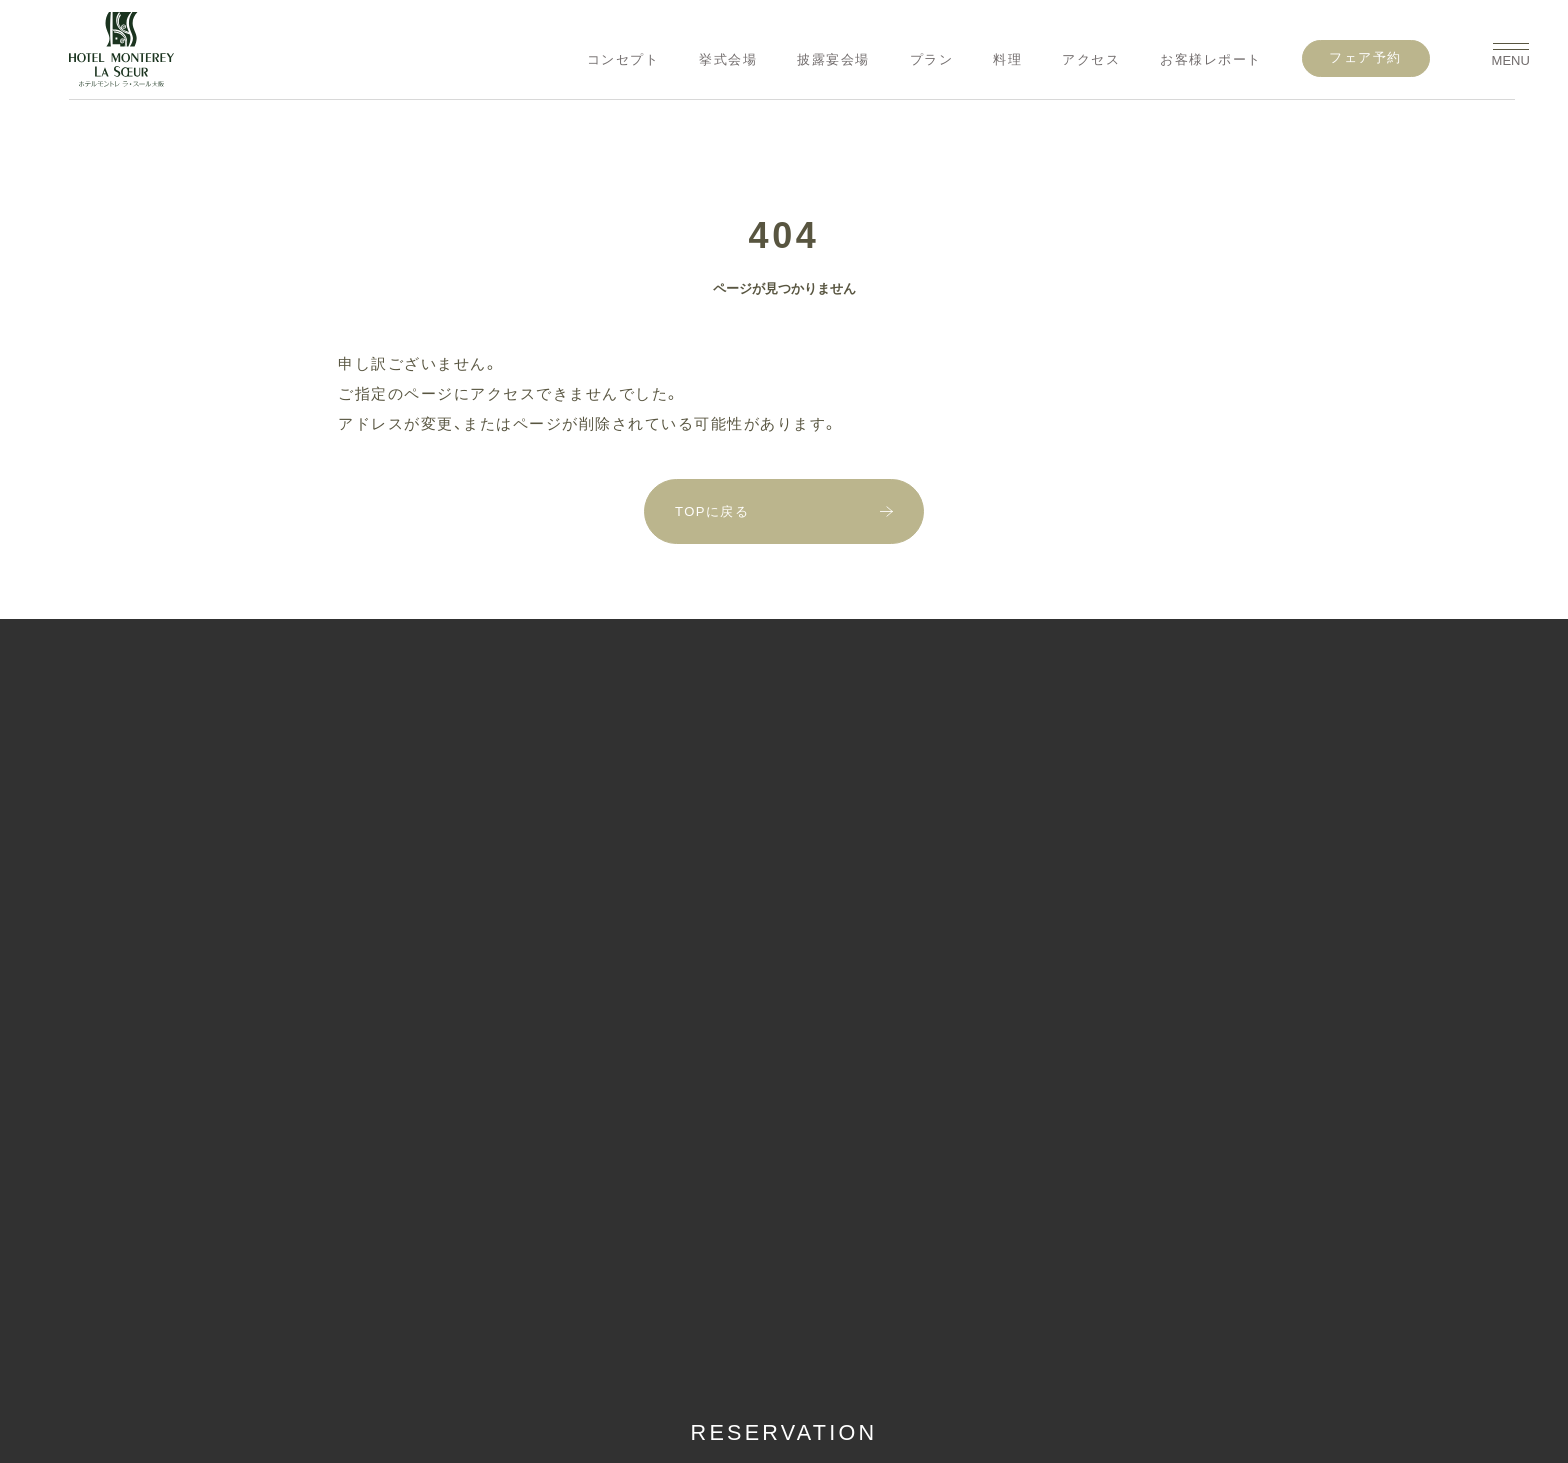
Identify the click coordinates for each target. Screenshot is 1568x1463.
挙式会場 (728, 59)
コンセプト (623, 59)
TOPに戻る (712, 511)
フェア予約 (1365, 57)
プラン (932, 59)
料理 (1007, 59)
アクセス (1091, 59)
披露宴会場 (833, 59)
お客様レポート (1211, 59)
